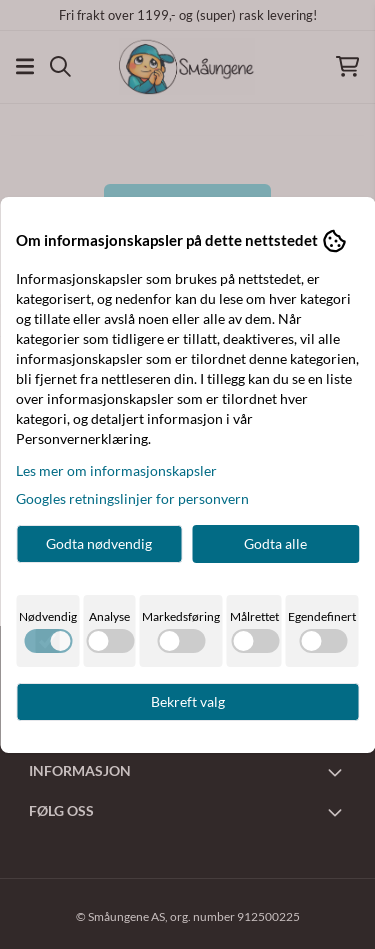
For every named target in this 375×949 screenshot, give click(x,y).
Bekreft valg (188, 701)
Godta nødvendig (99, 543)
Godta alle (275, 543)
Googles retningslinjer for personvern (132, 498)
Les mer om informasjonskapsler (116, 470)
